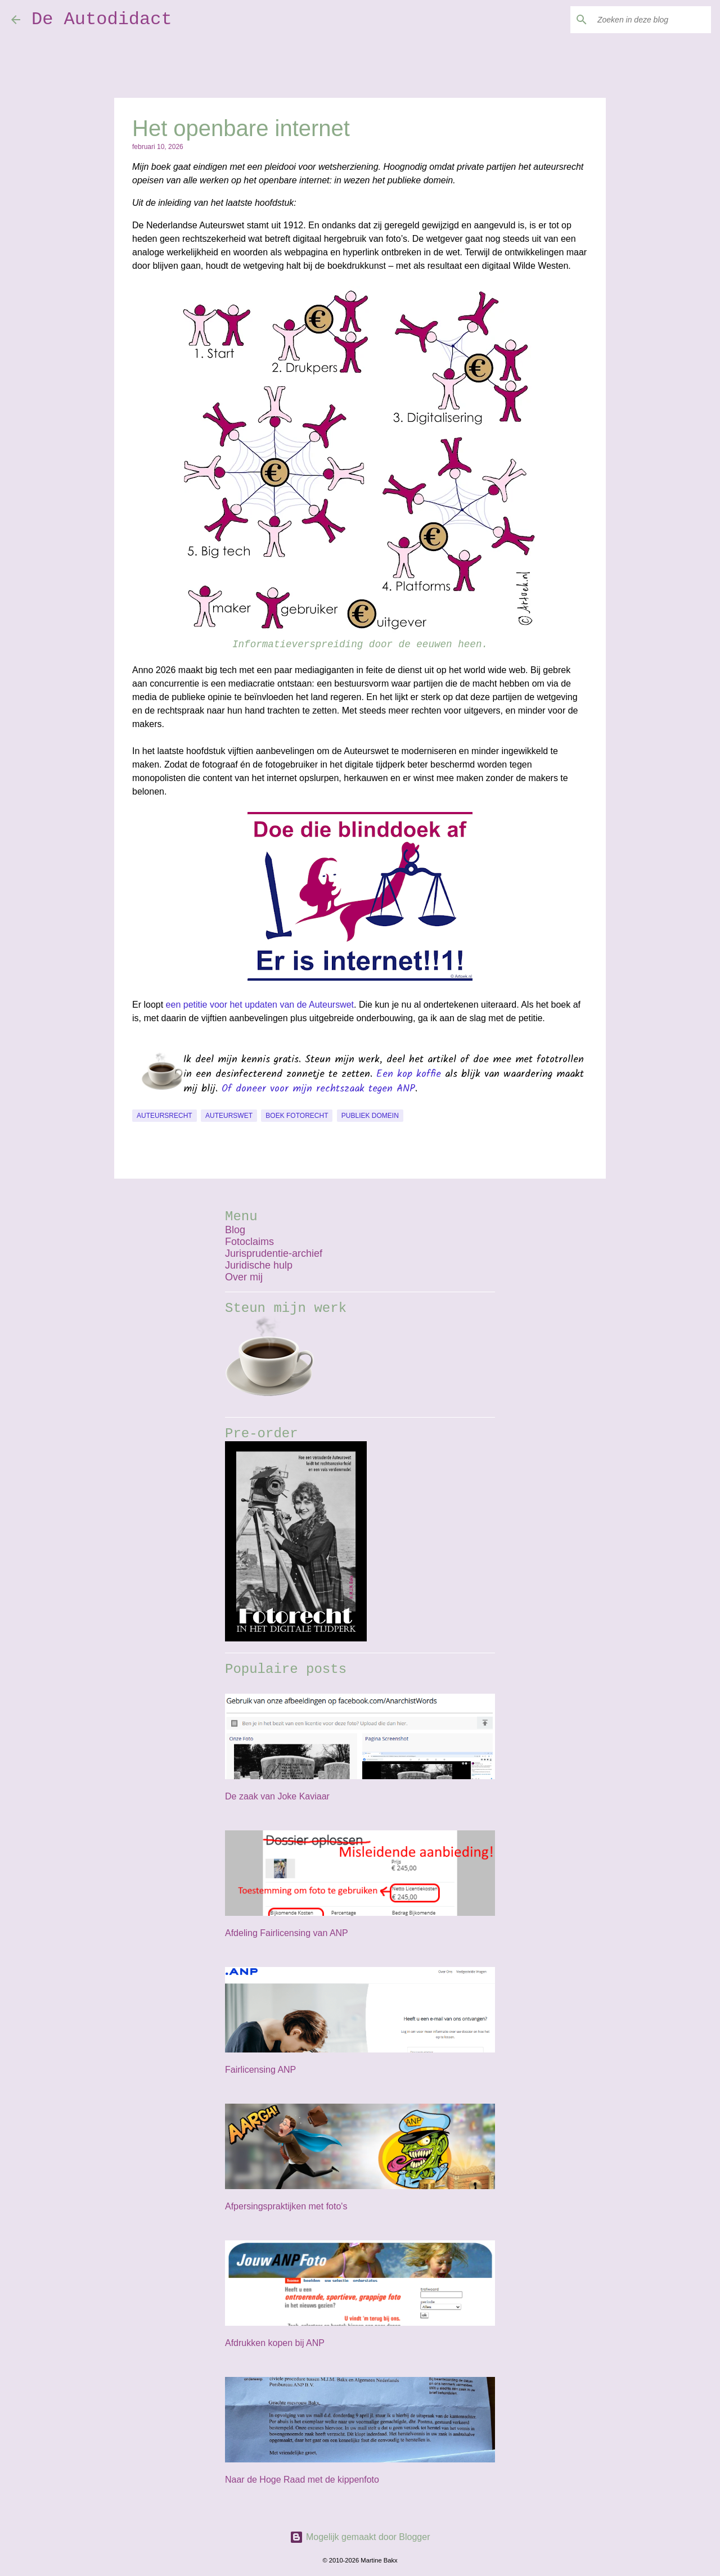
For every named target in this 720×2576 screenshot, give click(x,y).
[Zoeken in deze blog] (652, 19)
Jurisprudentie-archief (273, 1253)
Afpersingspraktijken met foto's (286, 2206)
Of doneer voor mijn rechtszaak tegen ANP (318, 1089)
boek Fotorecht (297, 1116)
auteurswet (229, 1116)
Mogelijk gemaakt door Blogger (360, 2537)
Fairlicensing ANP (260, 2069)
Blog (235, 1229)
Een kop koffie (408, 1074)
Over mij (244, 1277)
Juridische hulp (258, 1265)
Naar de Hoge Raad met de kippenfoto (302, 2479)
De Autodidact (102, 19)
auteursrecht (164, 1116)
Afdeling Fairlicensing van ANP (286, 1933)
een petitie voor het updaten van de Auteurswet (260, 1004)
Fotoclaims (249, 1241)
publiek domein (370, 1116)
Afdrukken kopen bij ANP (275, 2343)
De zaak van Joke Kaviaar (277, 1796)
